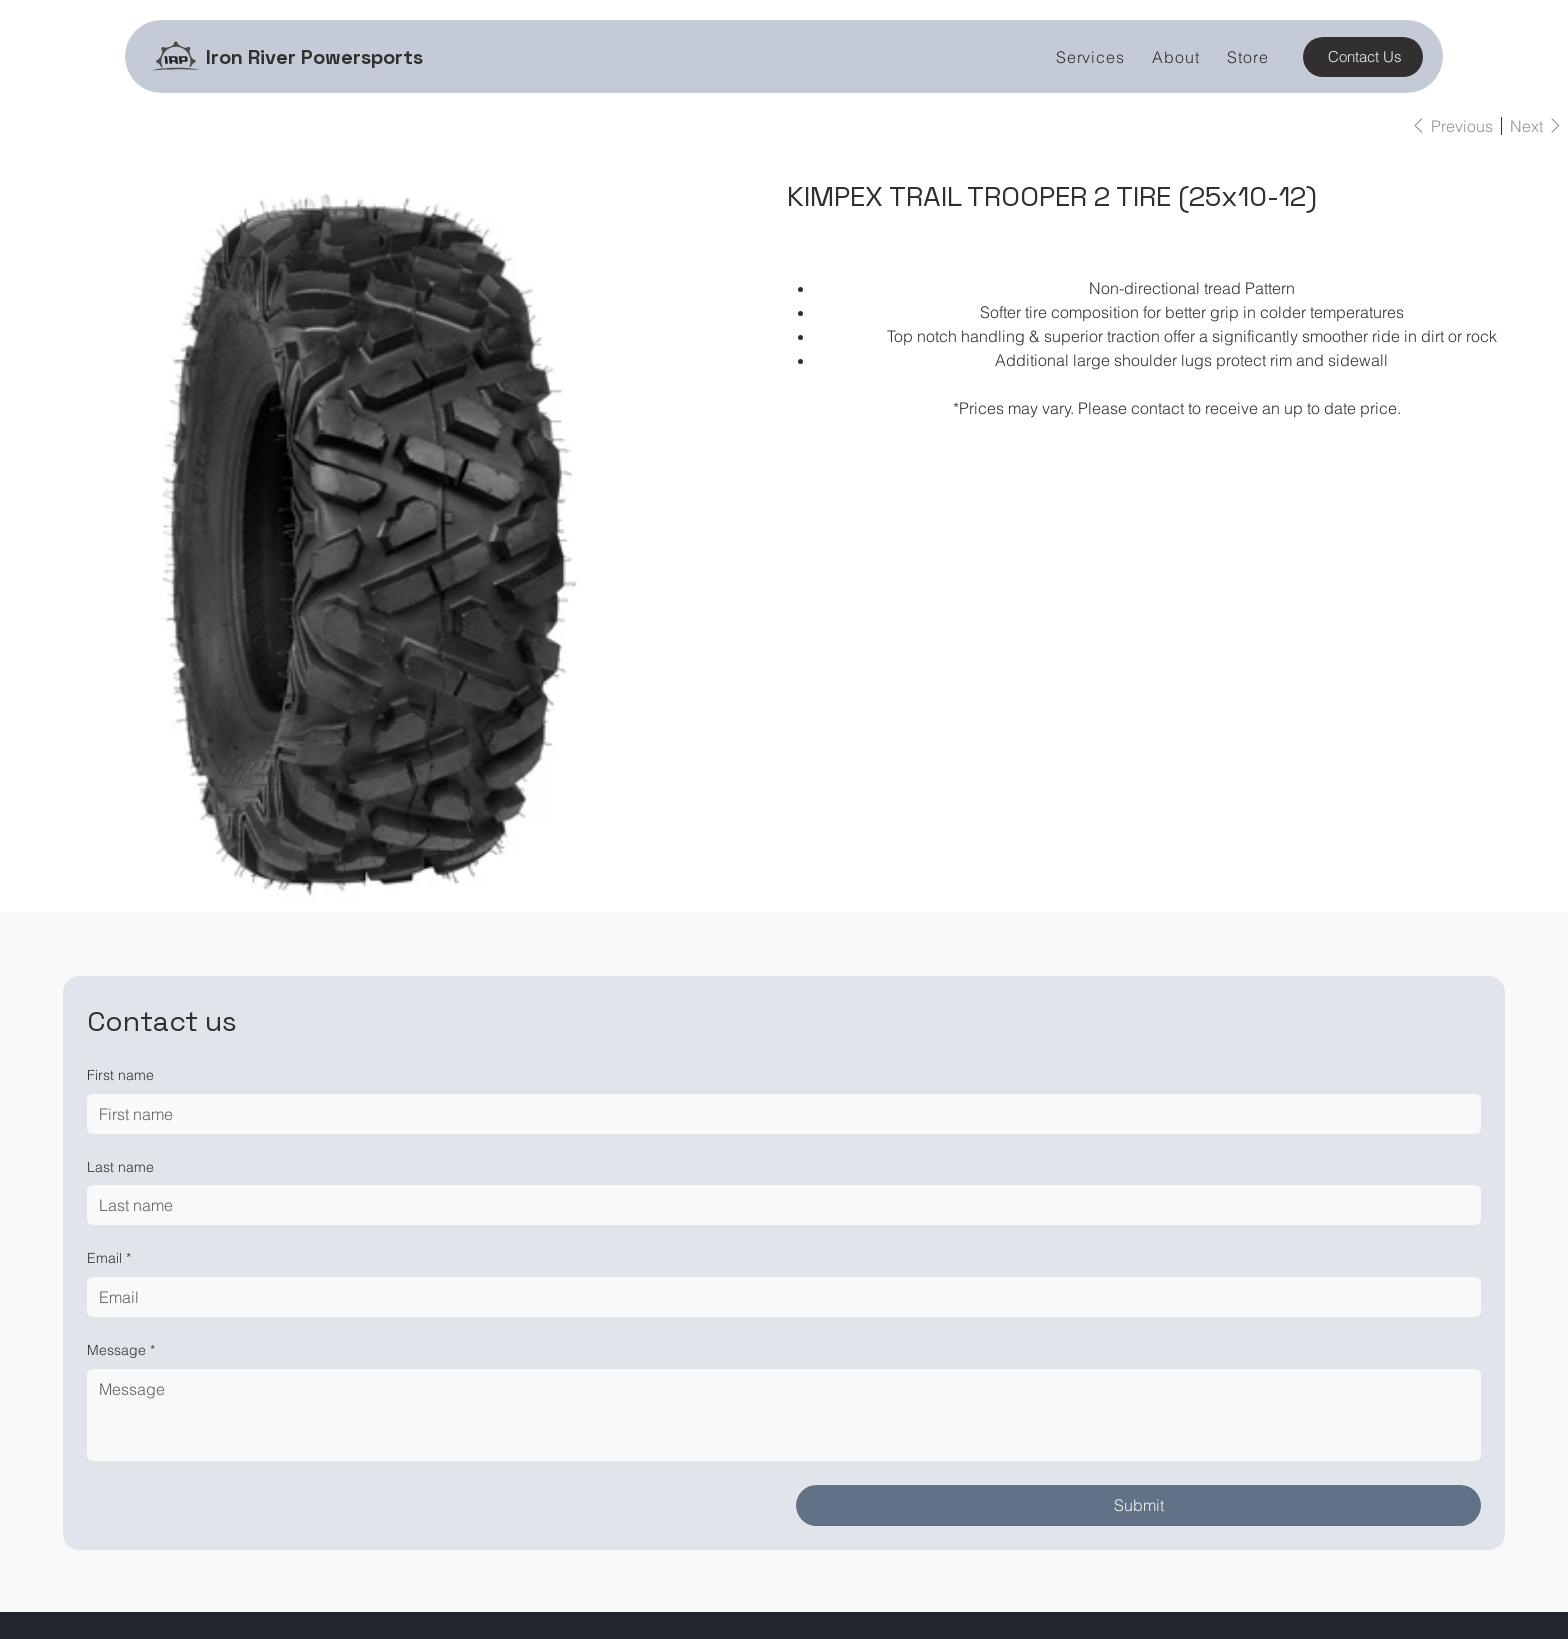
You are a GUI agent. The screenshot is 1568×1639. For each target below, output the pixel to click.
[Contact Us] (1363, 57)
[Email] (778, 1297)
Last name (120, 1167)
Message (121, 1351)
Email (109, 1259)
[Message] (784, 1415)
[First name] (778, 1114)
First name (120, 1075)
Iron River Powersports (314, 57)
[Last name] (778, 1205)
